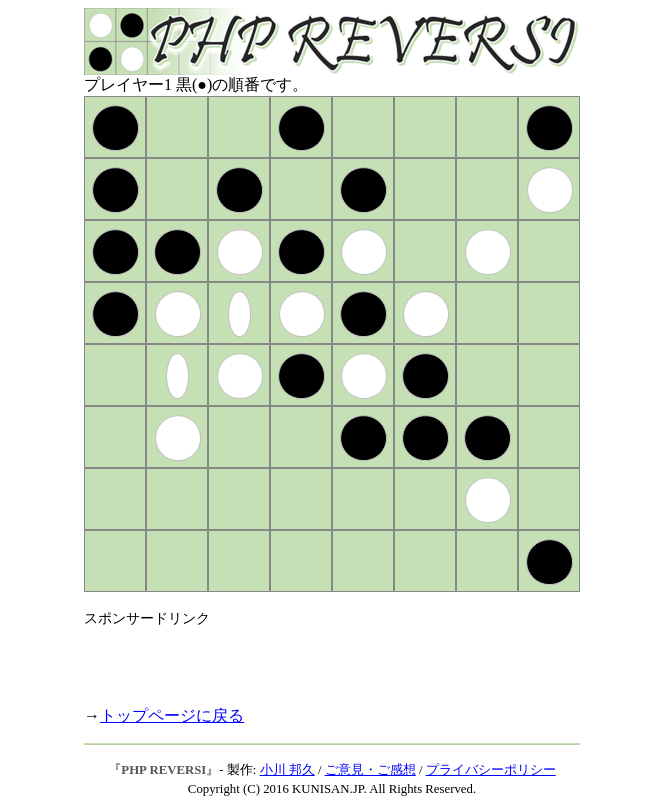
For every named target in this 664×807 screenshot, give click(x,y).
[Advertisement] (318, 658)
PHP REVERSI (163, 770)
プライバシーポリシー (491, 770)
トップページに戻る (172, 715)
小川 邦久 (287, 770)
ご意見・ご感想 (370, 770)
